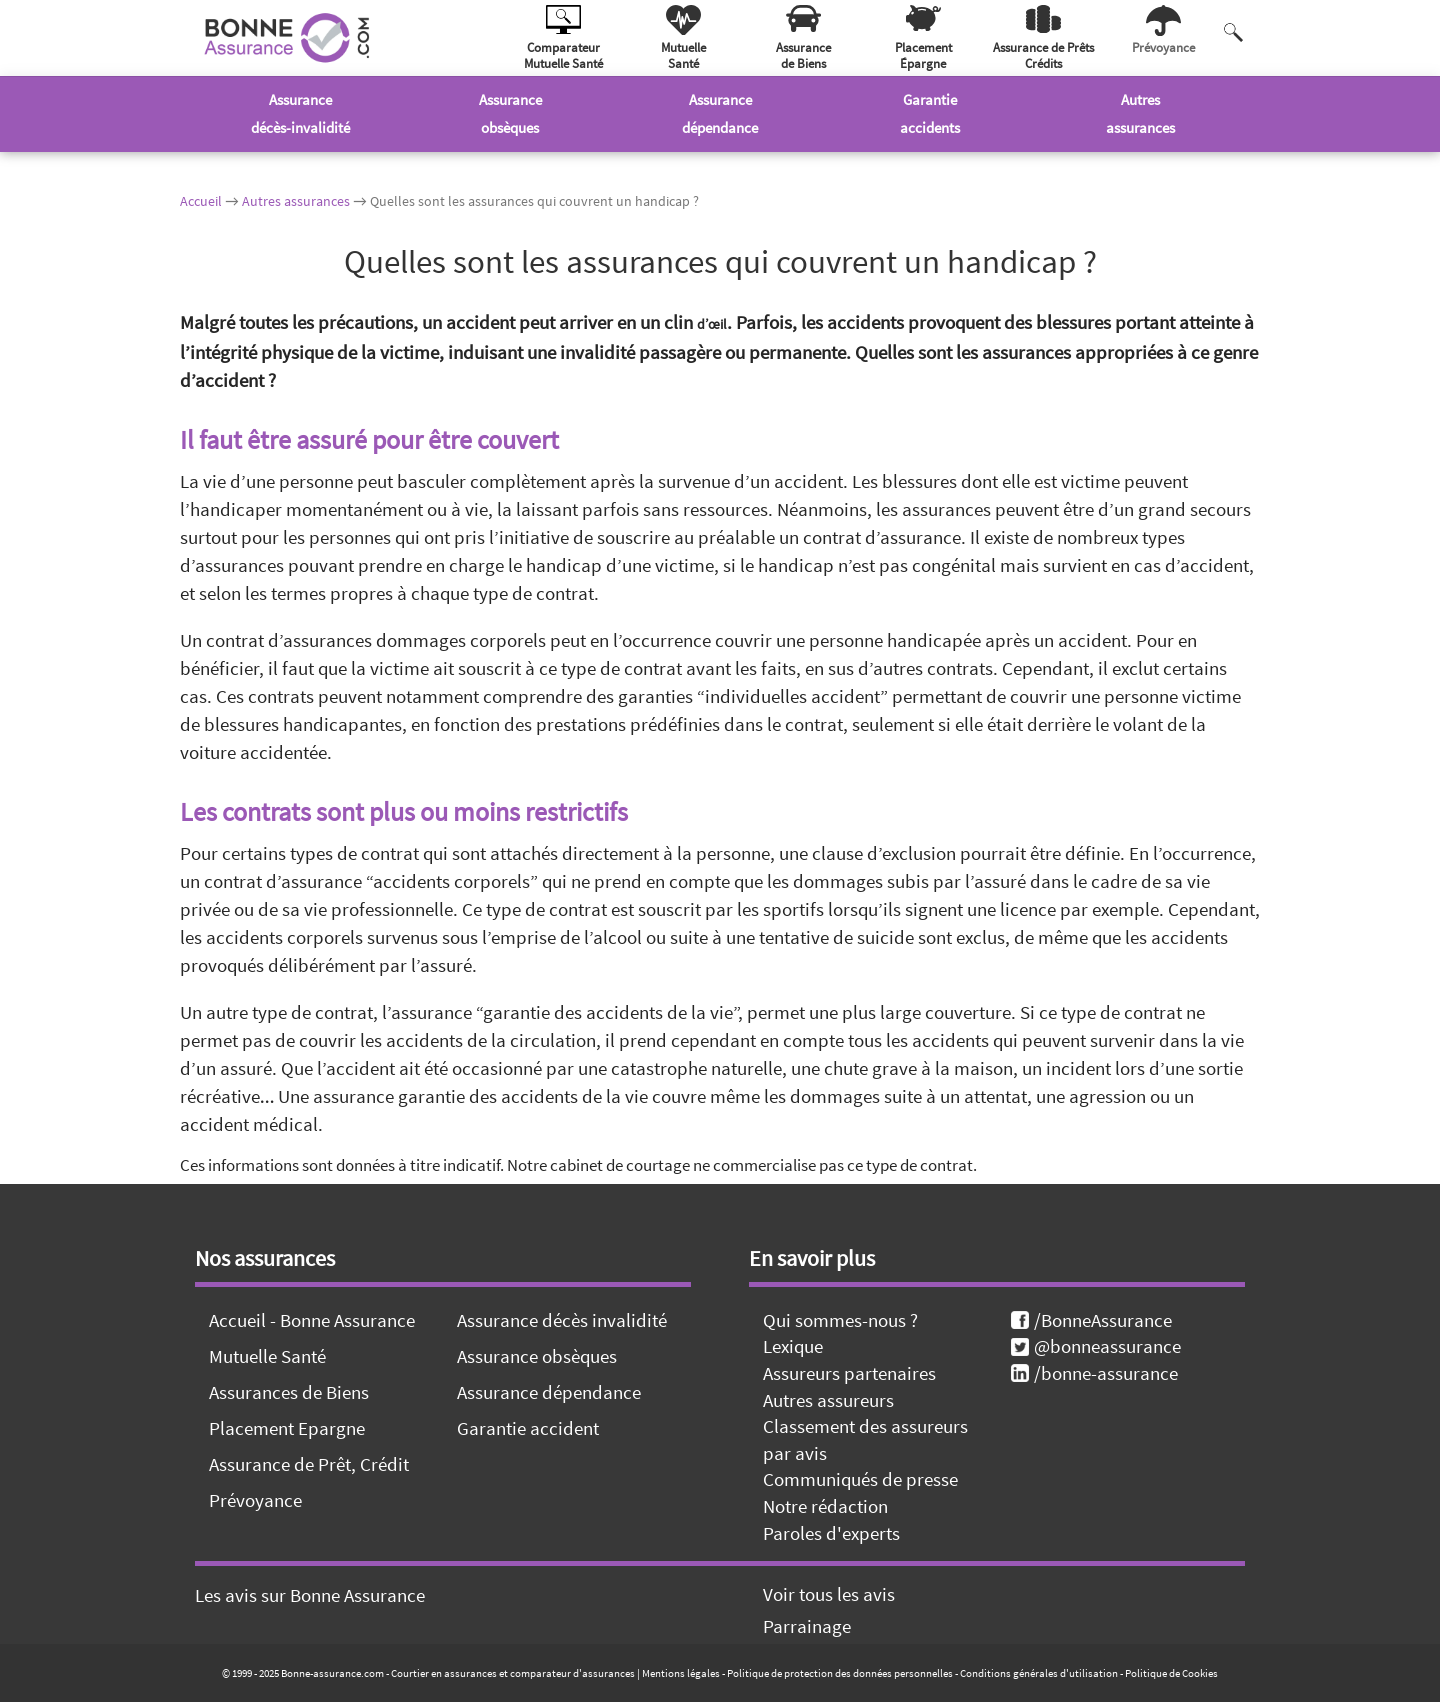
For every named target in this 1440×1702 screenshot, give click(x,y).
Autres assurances (296, 201)
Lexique (793, 1346)
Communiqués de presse (860, 1479)
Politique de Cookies (1171, 1673)
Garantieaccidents (930, 113)
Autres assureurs (828, 1400)
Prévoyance (255, 1500)
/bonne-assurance (1094, 1373)
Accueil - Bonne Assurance (312, 1320)
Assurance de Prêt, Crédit (309, 1464)
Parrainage (807, 1626)
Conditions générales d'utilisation (1039, 1673)
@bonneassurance (1096, 1346)
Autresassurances (1140, 113)
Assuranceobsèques (510, 113)
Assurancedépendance (720, 113)
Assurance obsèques (537, 1356)
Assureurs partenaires (849, 1373)
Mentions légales (681, 1673)
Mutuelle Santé (267, 1356)
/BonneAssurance (1091, 1320)
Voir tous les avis (829, 1594)
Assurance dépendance (549, 1392)
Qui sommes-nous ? (840, 1320)
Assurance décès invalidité (562, 1320)
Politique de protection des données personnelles (840, 1673)
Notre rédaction (825, 1506)
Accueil (201, 201)
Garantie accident (528, 1428)
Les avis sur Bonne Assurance (310, 1595)
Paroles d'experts (831, 1533)
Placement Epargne (287, 1428)
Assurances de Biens (289, 1392)
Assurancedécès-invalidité (300, 113)
